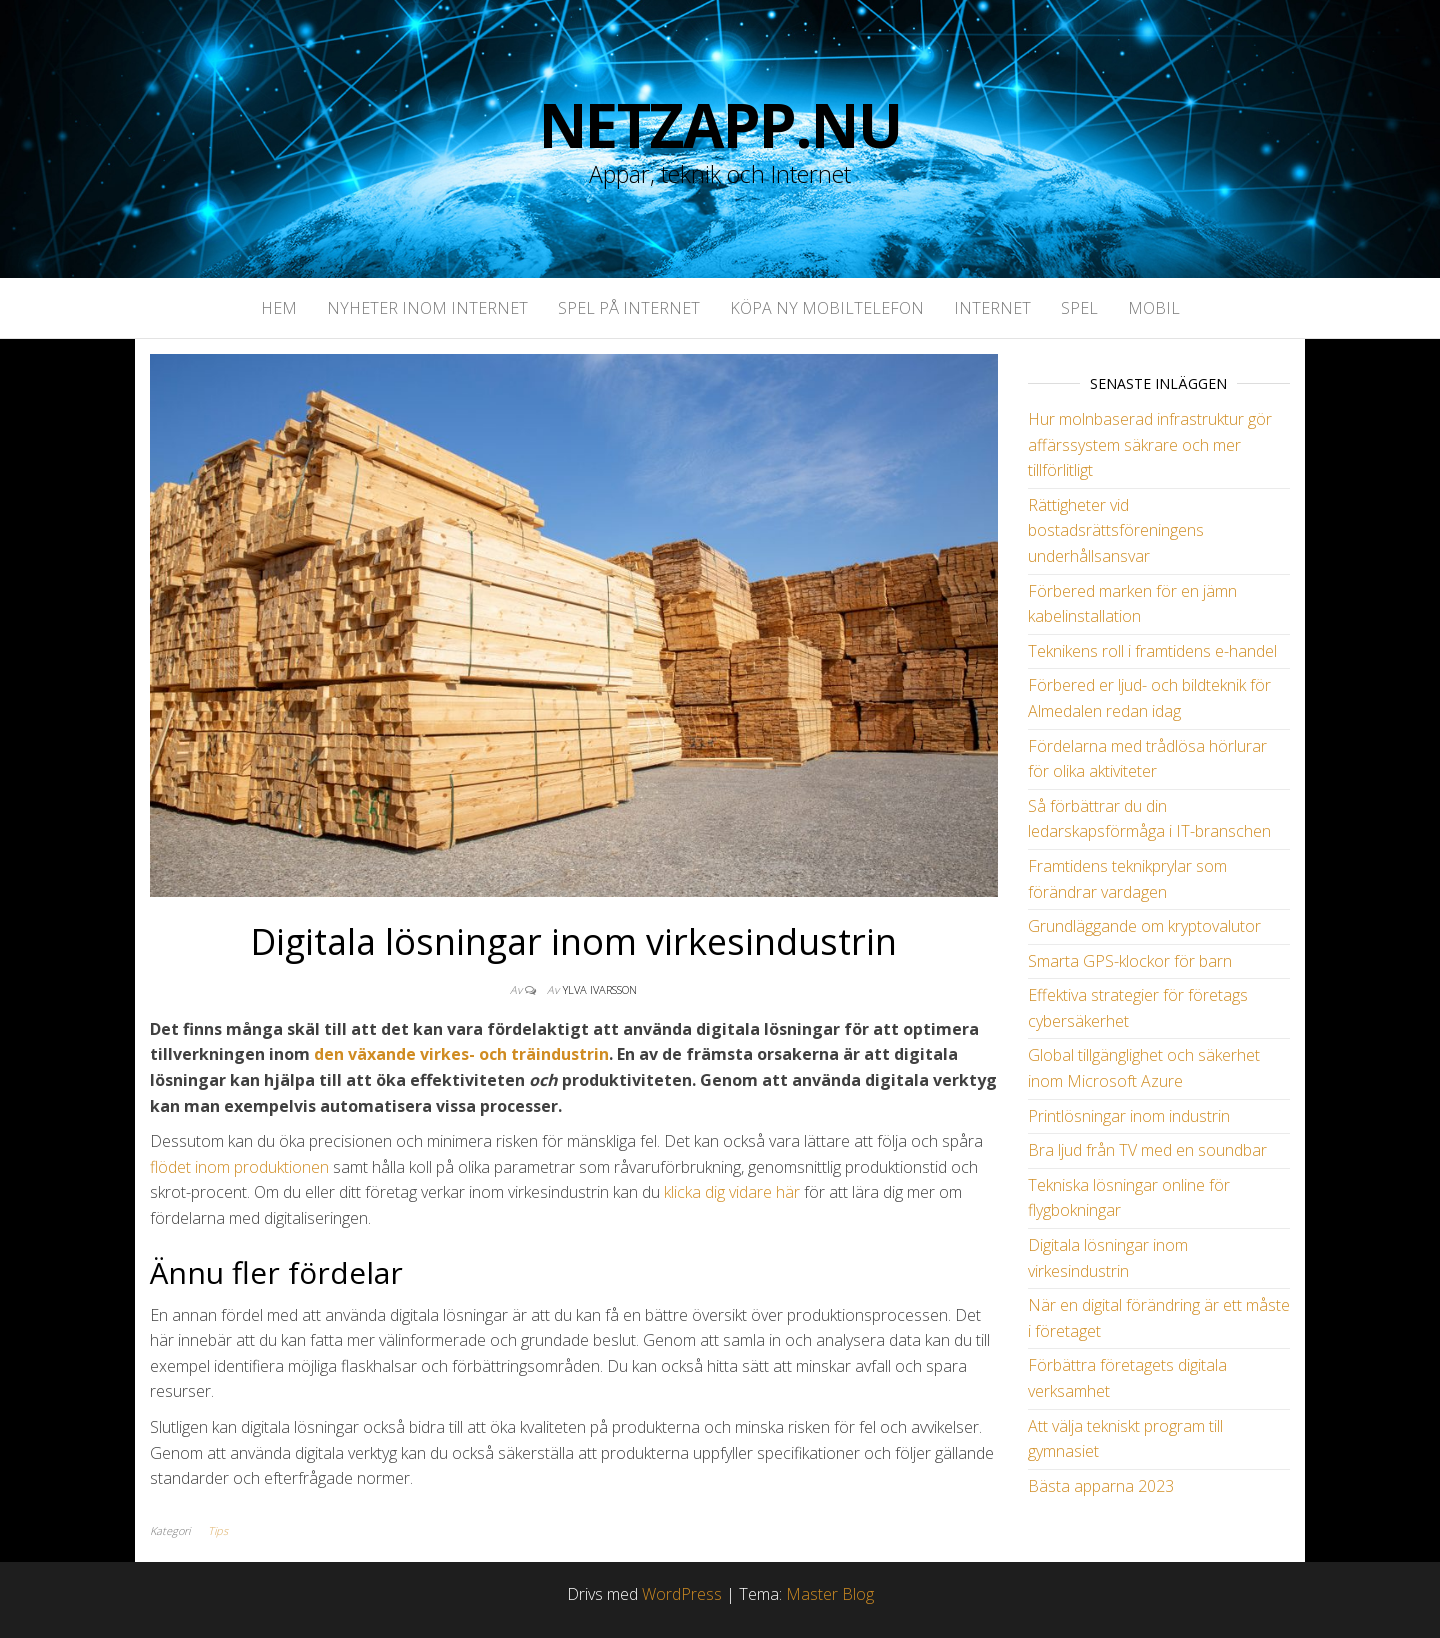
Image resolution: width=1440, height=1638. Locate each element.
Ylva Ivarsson (600, 989)
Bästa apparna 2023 (1101, 1486)
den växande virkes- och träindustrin (461, 1054)
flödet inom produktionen (239, 1167)
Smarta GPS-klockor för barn (1130, 961)
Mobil (1154, 308)
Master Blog (830, 1594)
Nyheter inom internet (427, 308)
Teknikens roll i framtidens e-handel (1152, 651)
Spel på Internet (629, 308)
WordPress (682, 1594)
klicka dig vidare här (732, 1192)
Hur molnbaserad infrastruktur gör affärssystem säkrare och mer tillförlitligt (1150, 444)
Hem (279, 308)
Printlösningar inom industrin (1129, 1116)
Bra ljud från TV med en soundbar (1147, 1150)
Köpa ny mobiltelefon (827, 308)
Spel (1079, 308)
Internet (992, 308)
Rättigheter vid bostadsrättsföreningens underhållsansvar (1116, 530)
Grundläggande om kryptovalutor (1144, 926)
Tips (218, 1530)
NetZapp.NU (720, 125)
